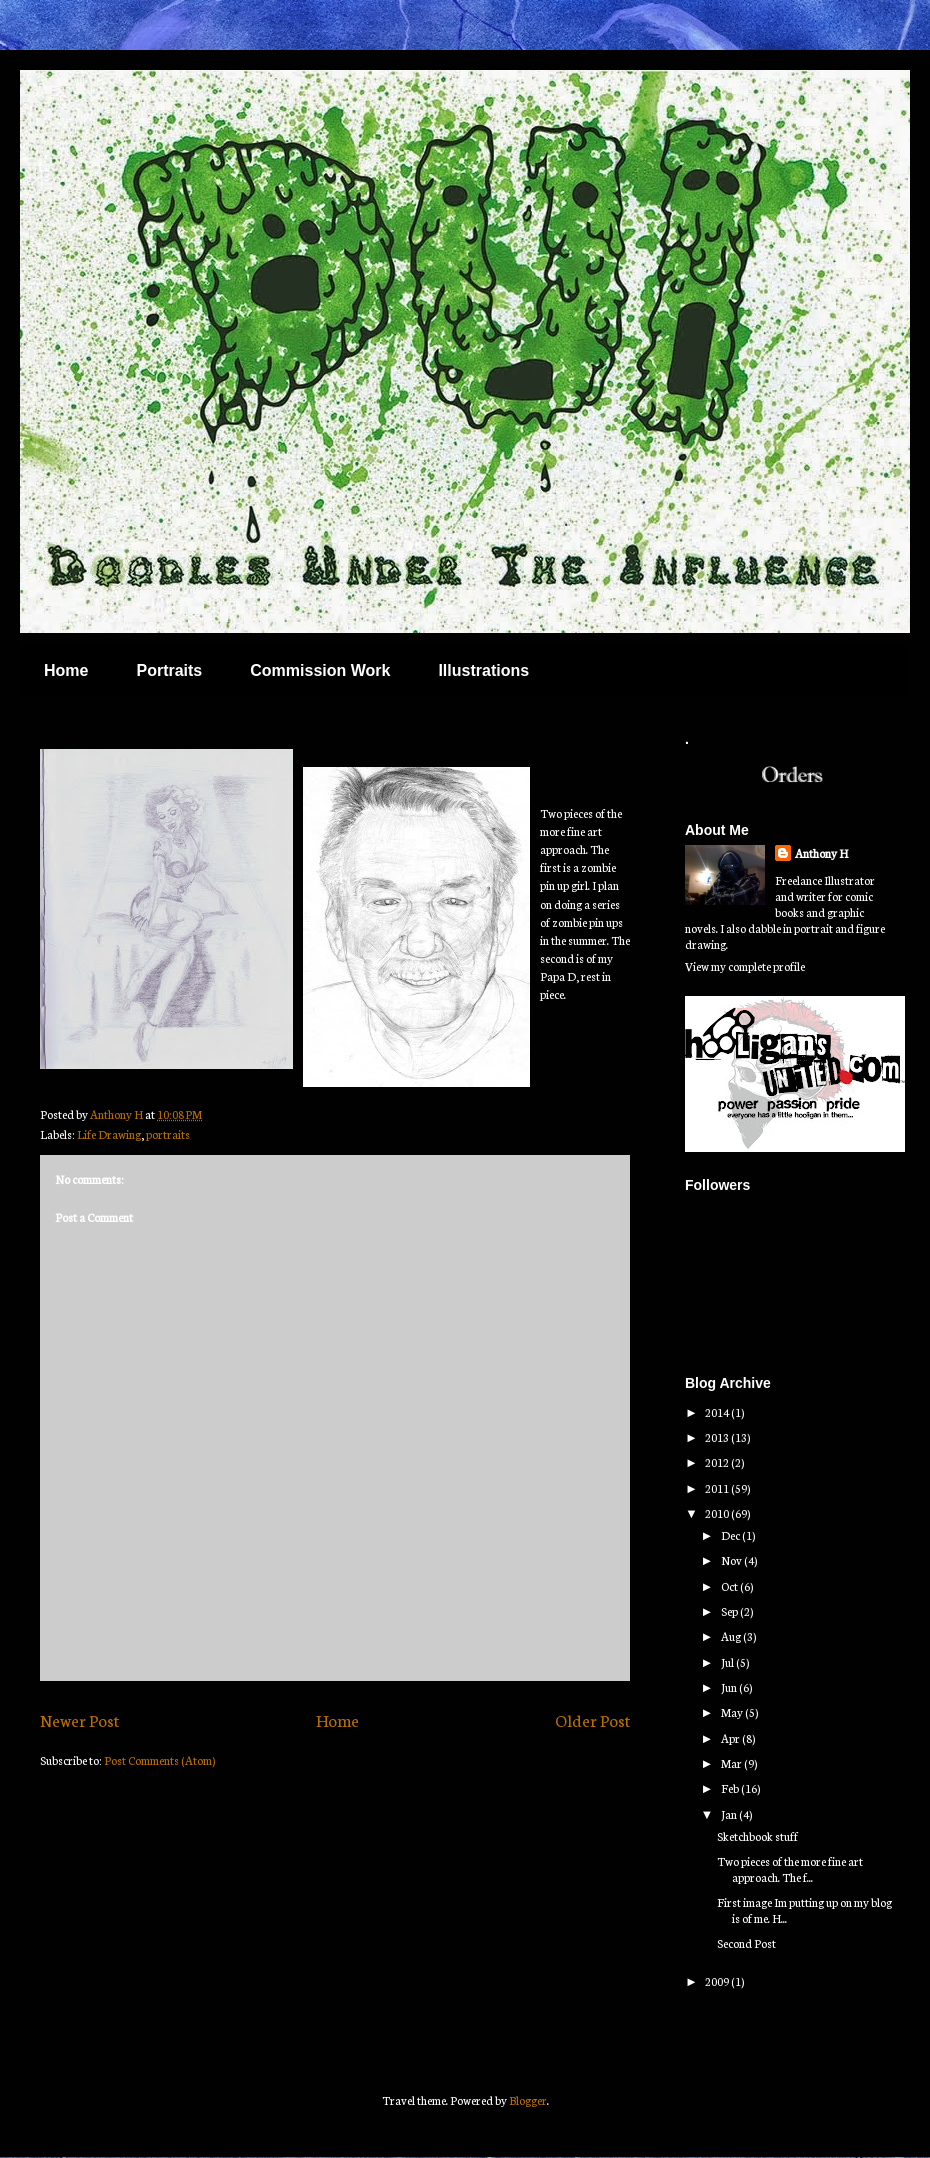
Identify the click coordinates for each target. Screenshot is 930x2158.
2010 (718, 1513)
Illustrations (483, 670)
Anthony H (821, 853)
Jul (728, 1662)
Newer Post (79, 1719)
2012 (718, 1462)
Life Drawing (109, 1134)
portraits (168, 1134)
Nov (732, 1560)
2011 (718, 1488)
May (733, 1712)
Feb (731, 1788)
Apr (731, 1738)
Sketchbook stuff (757, 1836)
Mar (732, 1763)
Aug (732, 1636)
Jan (730, 1814)
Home (66, 670)
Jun (730, 1687)
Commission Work (320, 670)
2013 (718, 1437)
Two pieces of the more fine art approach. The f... (790, 1869)
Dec (731, 1535)
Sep (730, 1611)
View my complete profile (745, 966)
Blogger (528, 2100)
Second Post (746, 1943)
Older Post (592, 1719)
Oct (730, 1586)
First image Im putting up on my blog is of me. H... (804, 1910)
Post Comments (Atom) (159, 1760)
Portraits (169, 670)
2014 (718, 1412)
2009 (718, 1981)
